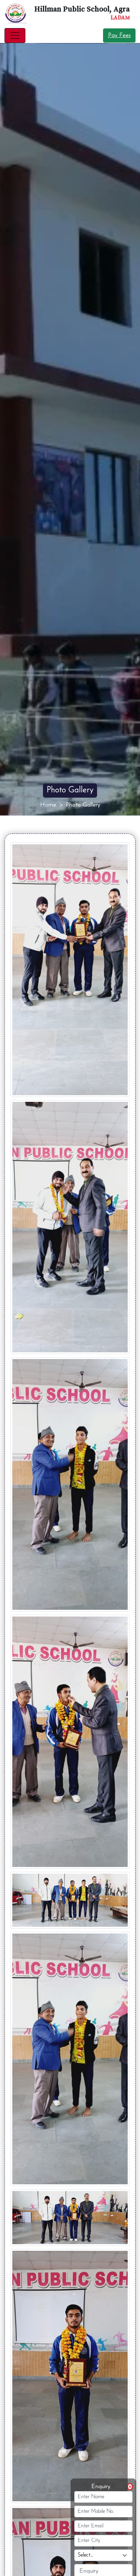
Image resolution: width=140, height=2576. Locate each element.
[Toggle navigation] (14, 35)
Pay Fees (119, 35)
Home (48, 805)
